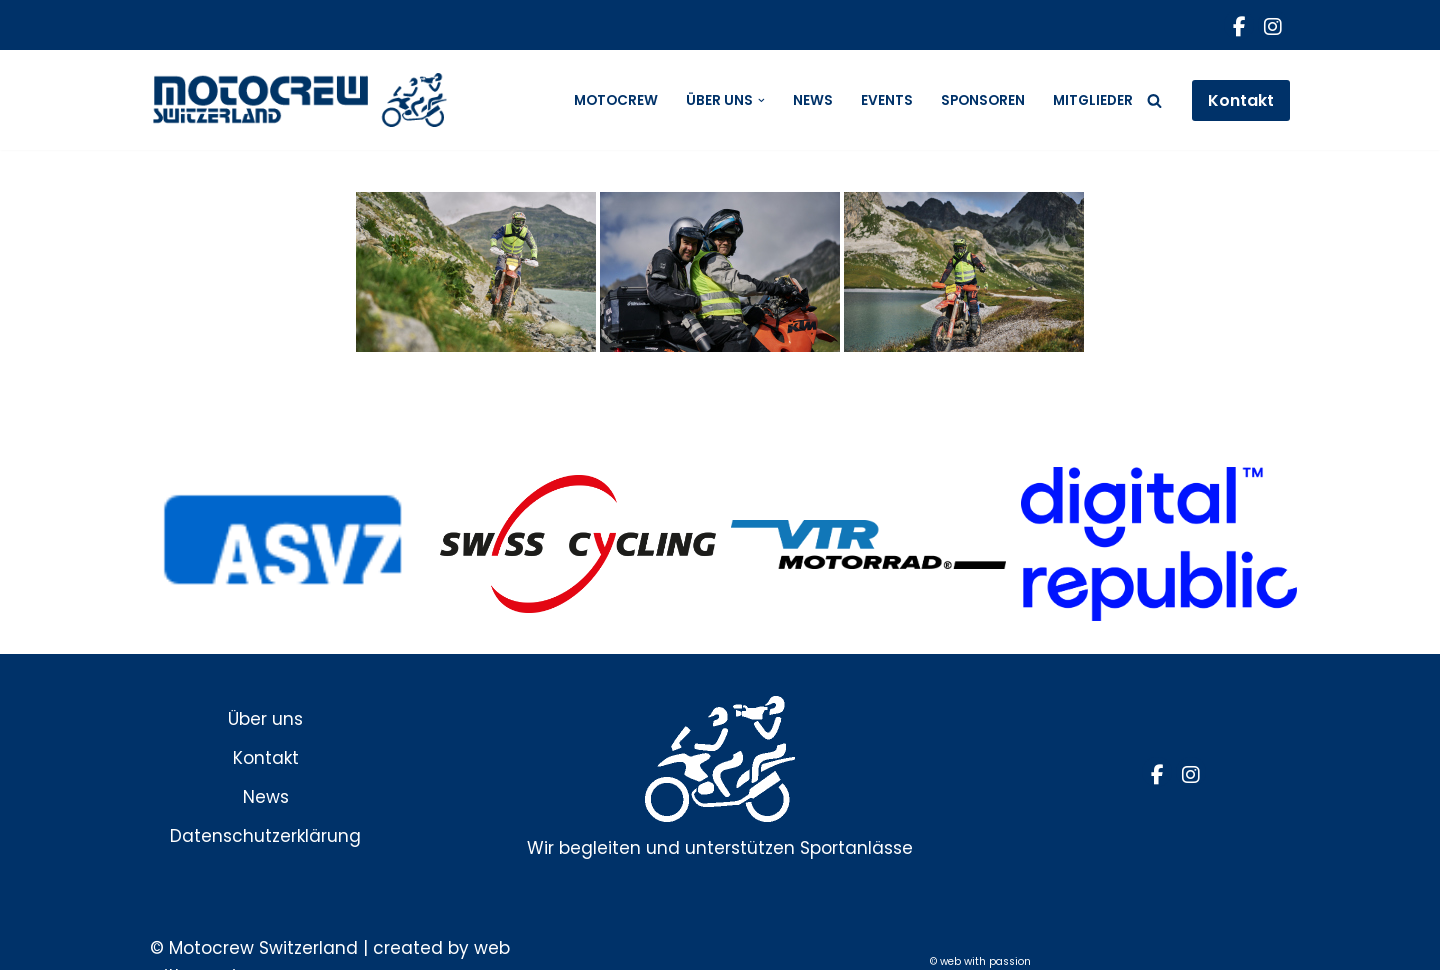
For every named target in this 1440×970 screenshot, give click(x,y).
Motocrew (616, 100)
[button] (761, 100)
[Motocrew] (300, 100)
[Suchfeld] (1154, 100)
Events (887, 100)
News (813, 100)
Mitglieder (1093, 100)
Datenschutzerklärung (265, 836)
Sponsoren (983, 100)
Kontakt (1241, 100)
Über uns (265, 719)
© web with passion (980, 961)
